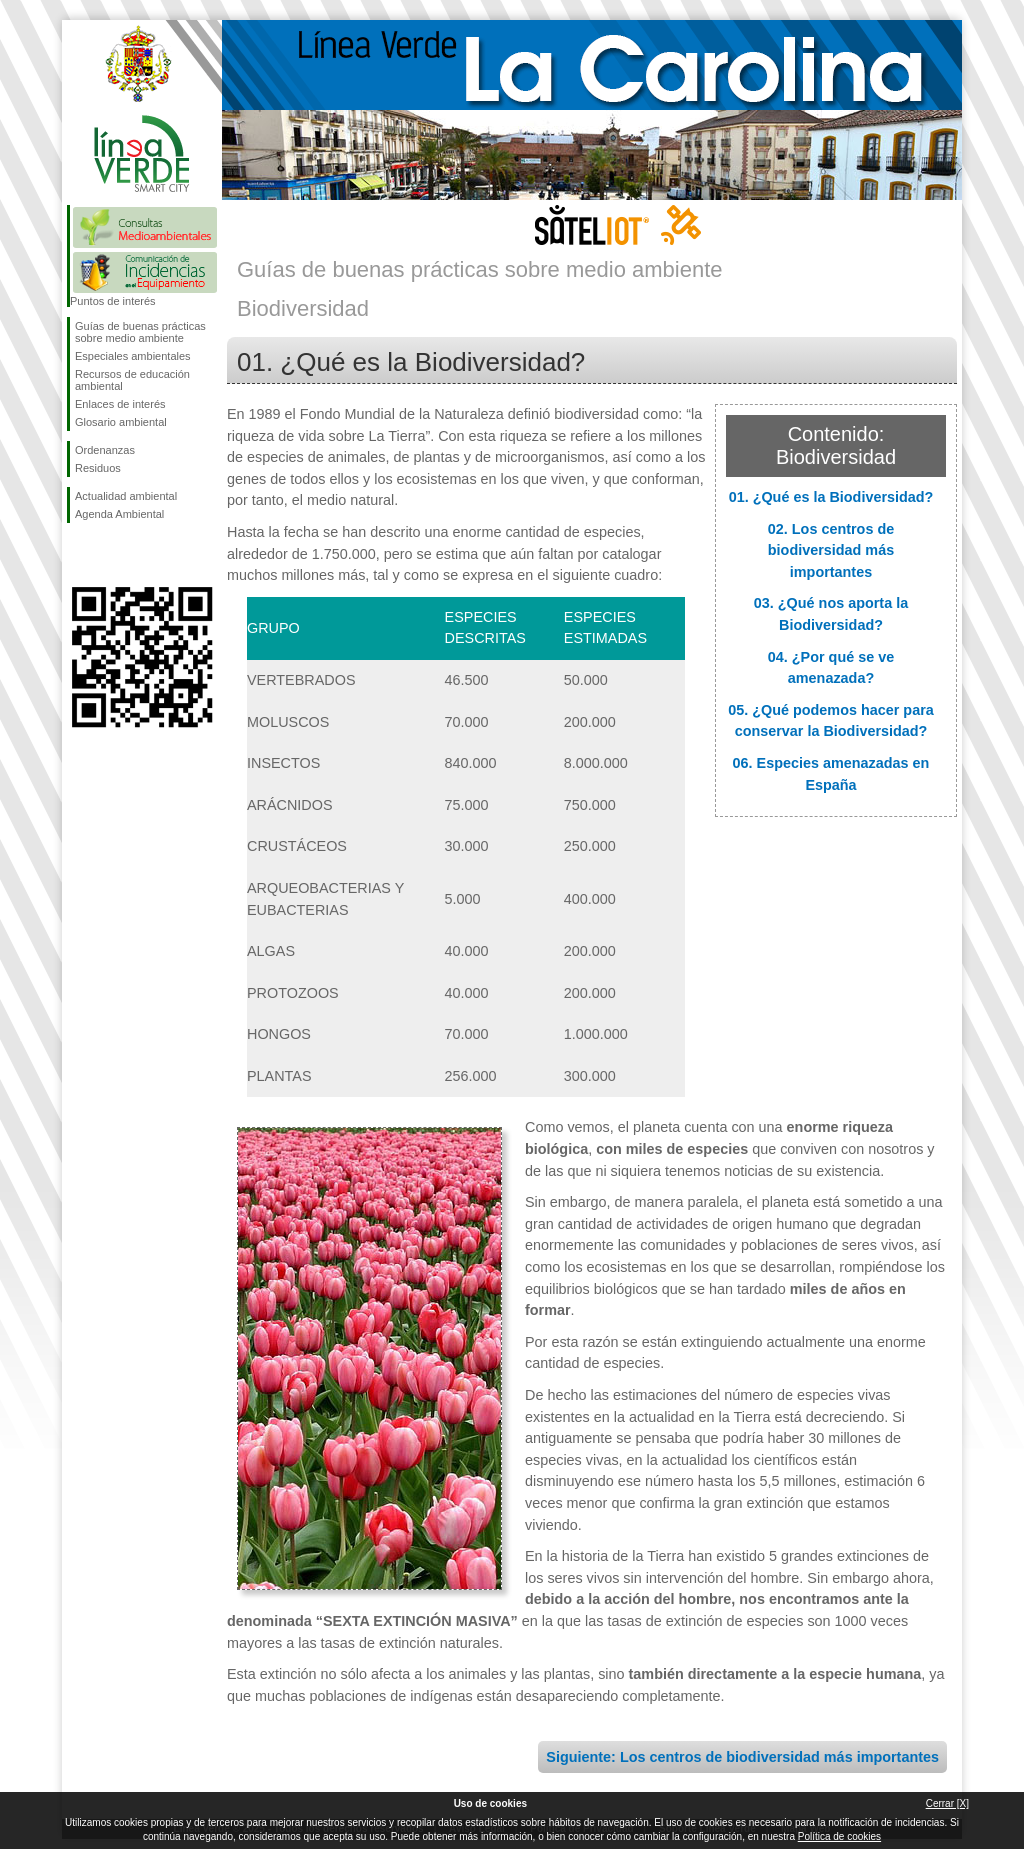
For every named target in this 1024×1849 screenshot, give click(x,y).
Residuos (98, 468)
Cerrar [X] (947, 1803)
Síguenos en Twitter (112, 555)
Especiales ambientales (133, 356)
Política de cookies (839, 1836)
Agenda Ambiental (119, 514)
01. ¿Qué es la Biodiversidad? (831, 497)
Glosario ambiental (121, 422)
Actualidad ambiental (126, 496)
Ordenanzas (105, 450)
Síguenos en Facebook (79, 555)
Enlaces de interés (120, 404)
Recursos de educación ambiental (132, 380)
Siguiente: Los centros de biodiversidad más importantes (742, 1757)
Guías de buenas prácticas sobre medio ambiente (140, 332)
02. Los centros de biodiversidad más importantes (831, 550)
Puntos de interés (113, 301)
